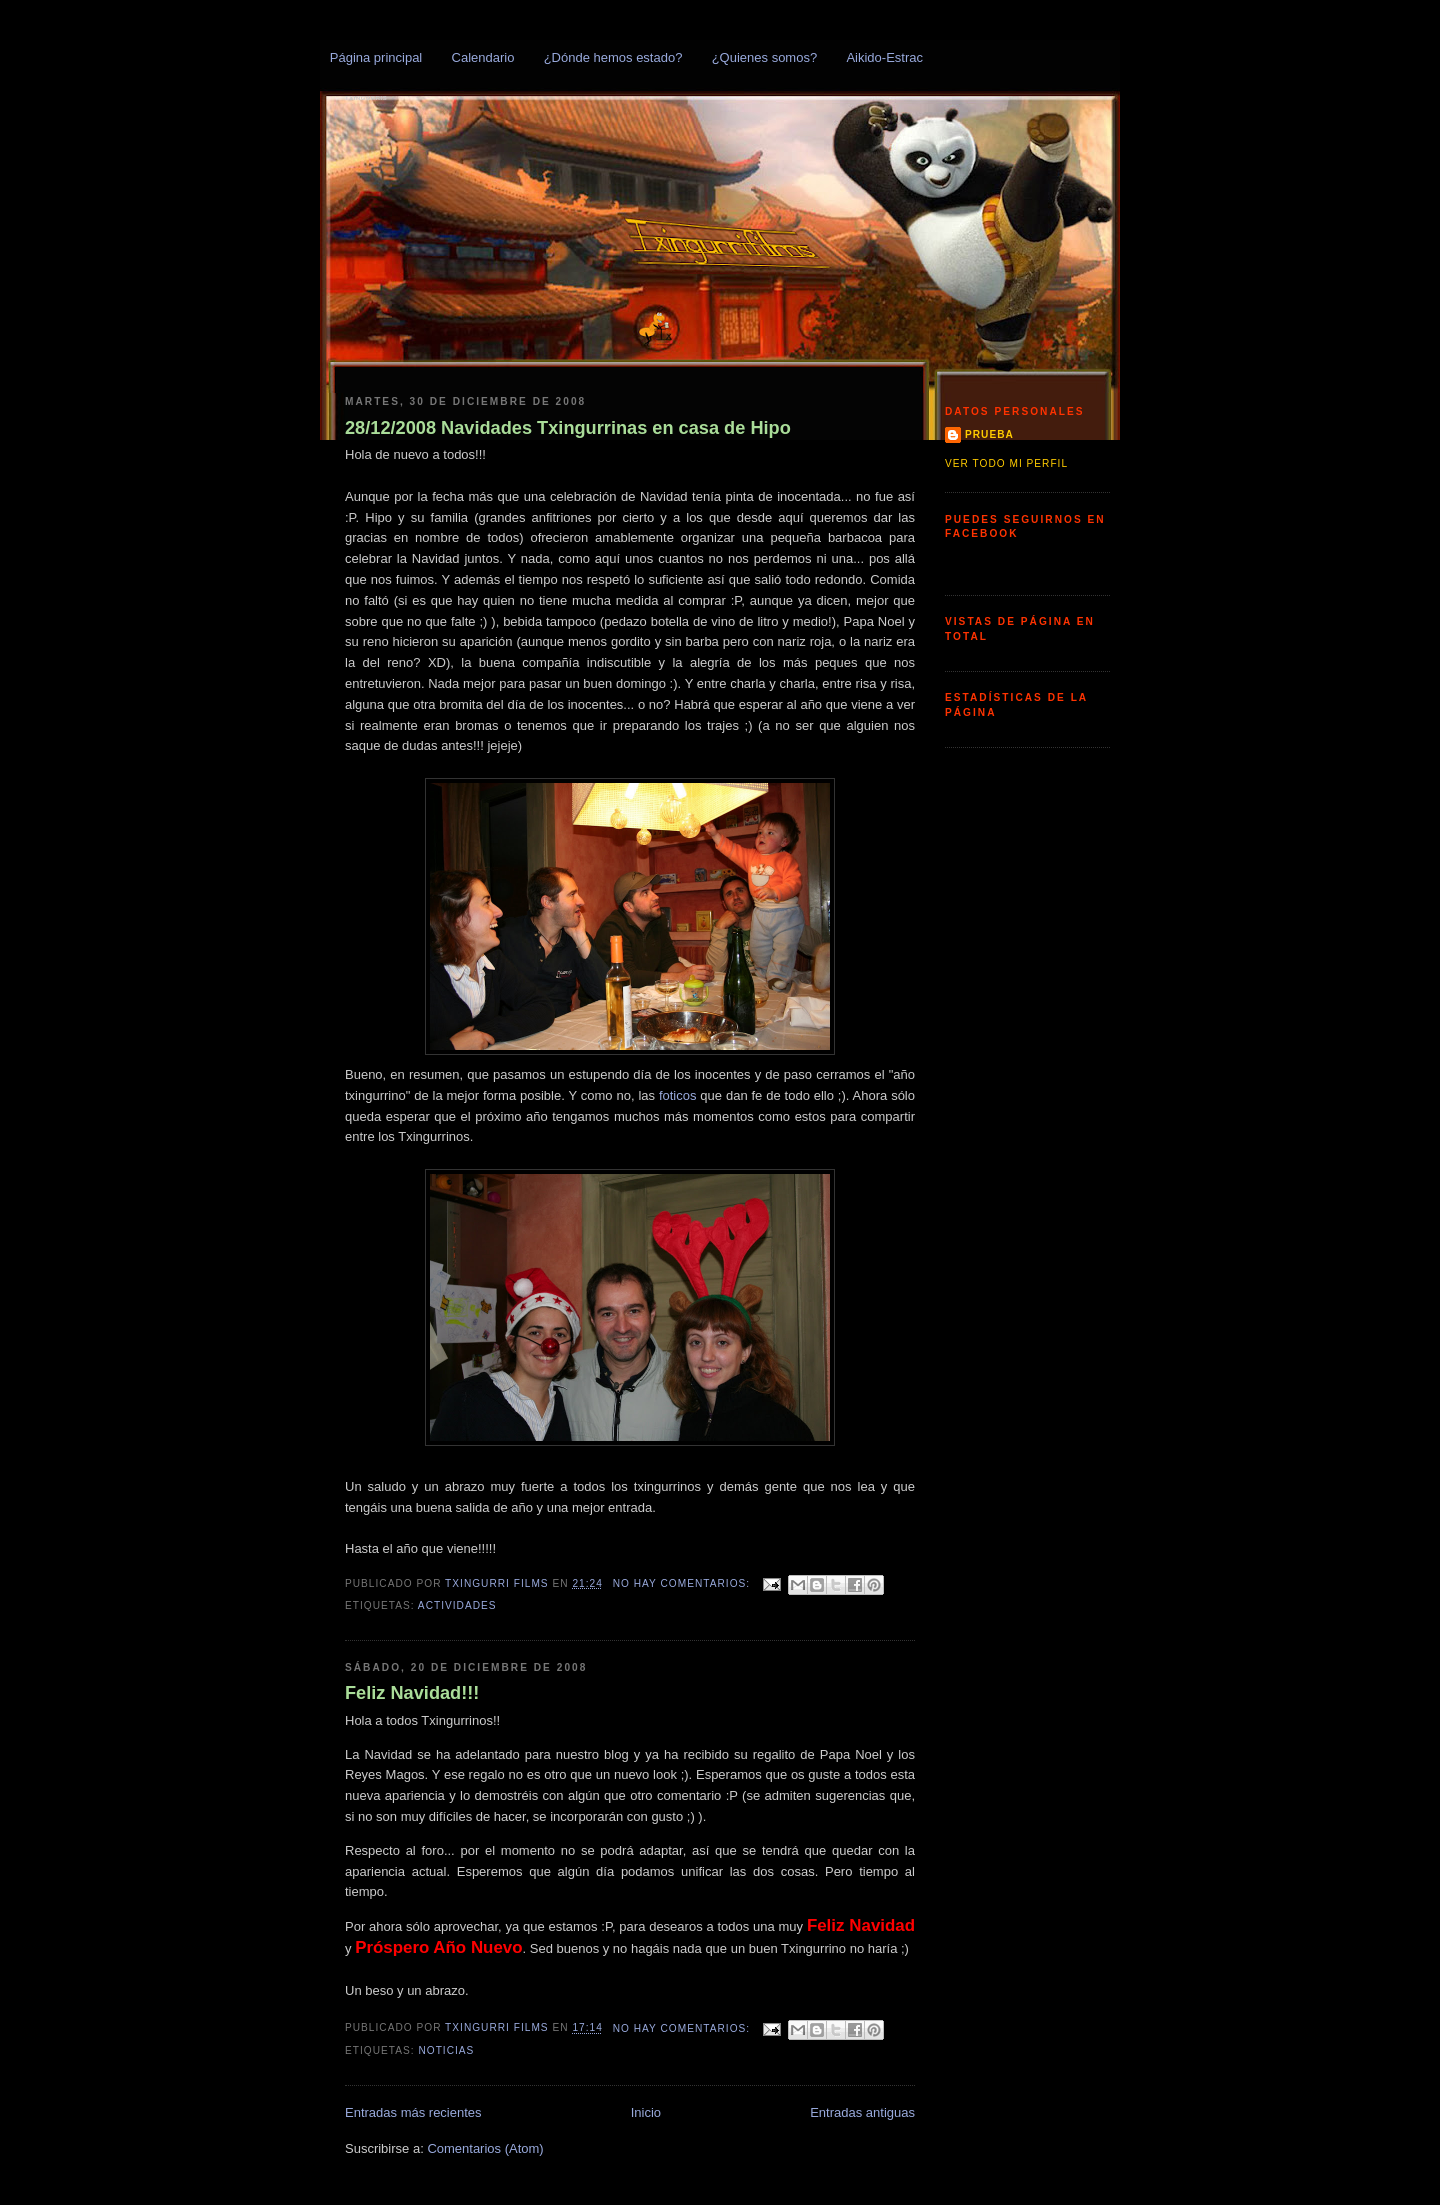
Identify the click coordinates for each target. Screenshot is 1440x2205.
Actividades (457, 1605)
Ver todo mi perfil (1006, 463)
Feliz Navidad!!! (412, 1693)
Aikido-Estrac (884, 57)
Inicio (646, 2112)
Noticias (446, 2050)
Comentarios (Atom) (485, 2148)
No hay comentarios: (683, 1583)
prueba (989, 434)
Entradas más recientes (413, 2112)
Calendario (483, 57)
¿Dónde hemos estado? (613, 57)
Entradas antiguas (862, 2112)
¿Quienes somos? (765, 57)
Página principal (376, 57)
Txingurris (366, 98)
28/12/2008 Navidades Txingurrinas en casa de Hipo (568, 428)
